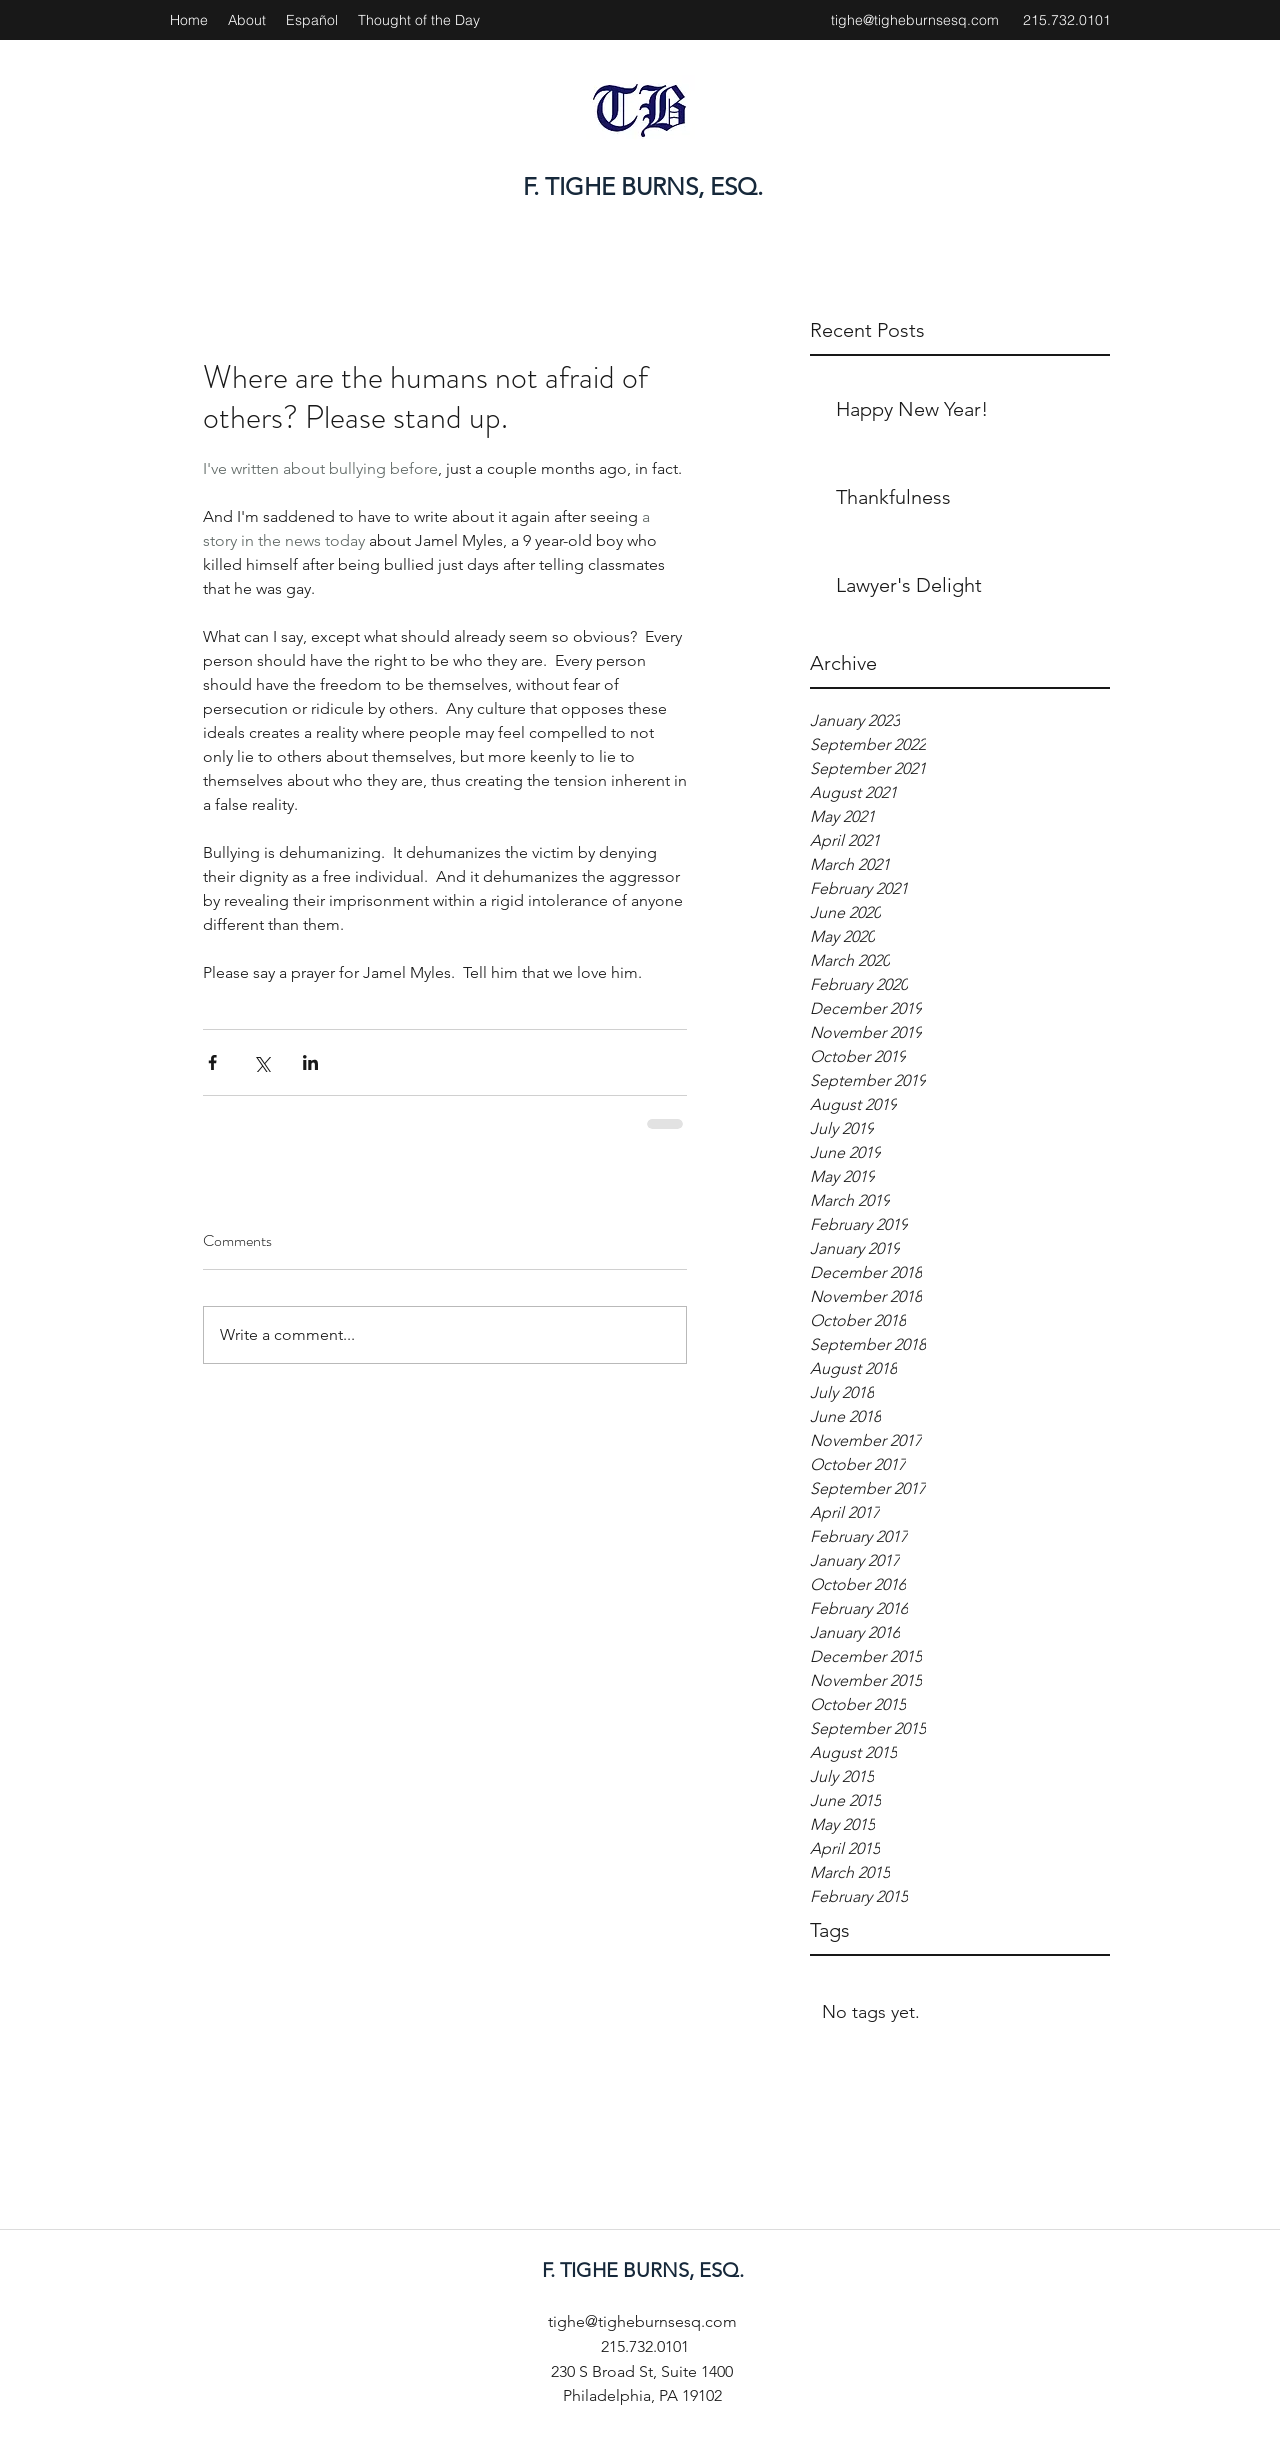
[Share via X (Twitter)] (261, 1062)
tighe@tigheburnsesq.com (915, 20)
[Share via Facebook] (212, 1062)
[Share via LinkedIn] (310, 1062)
